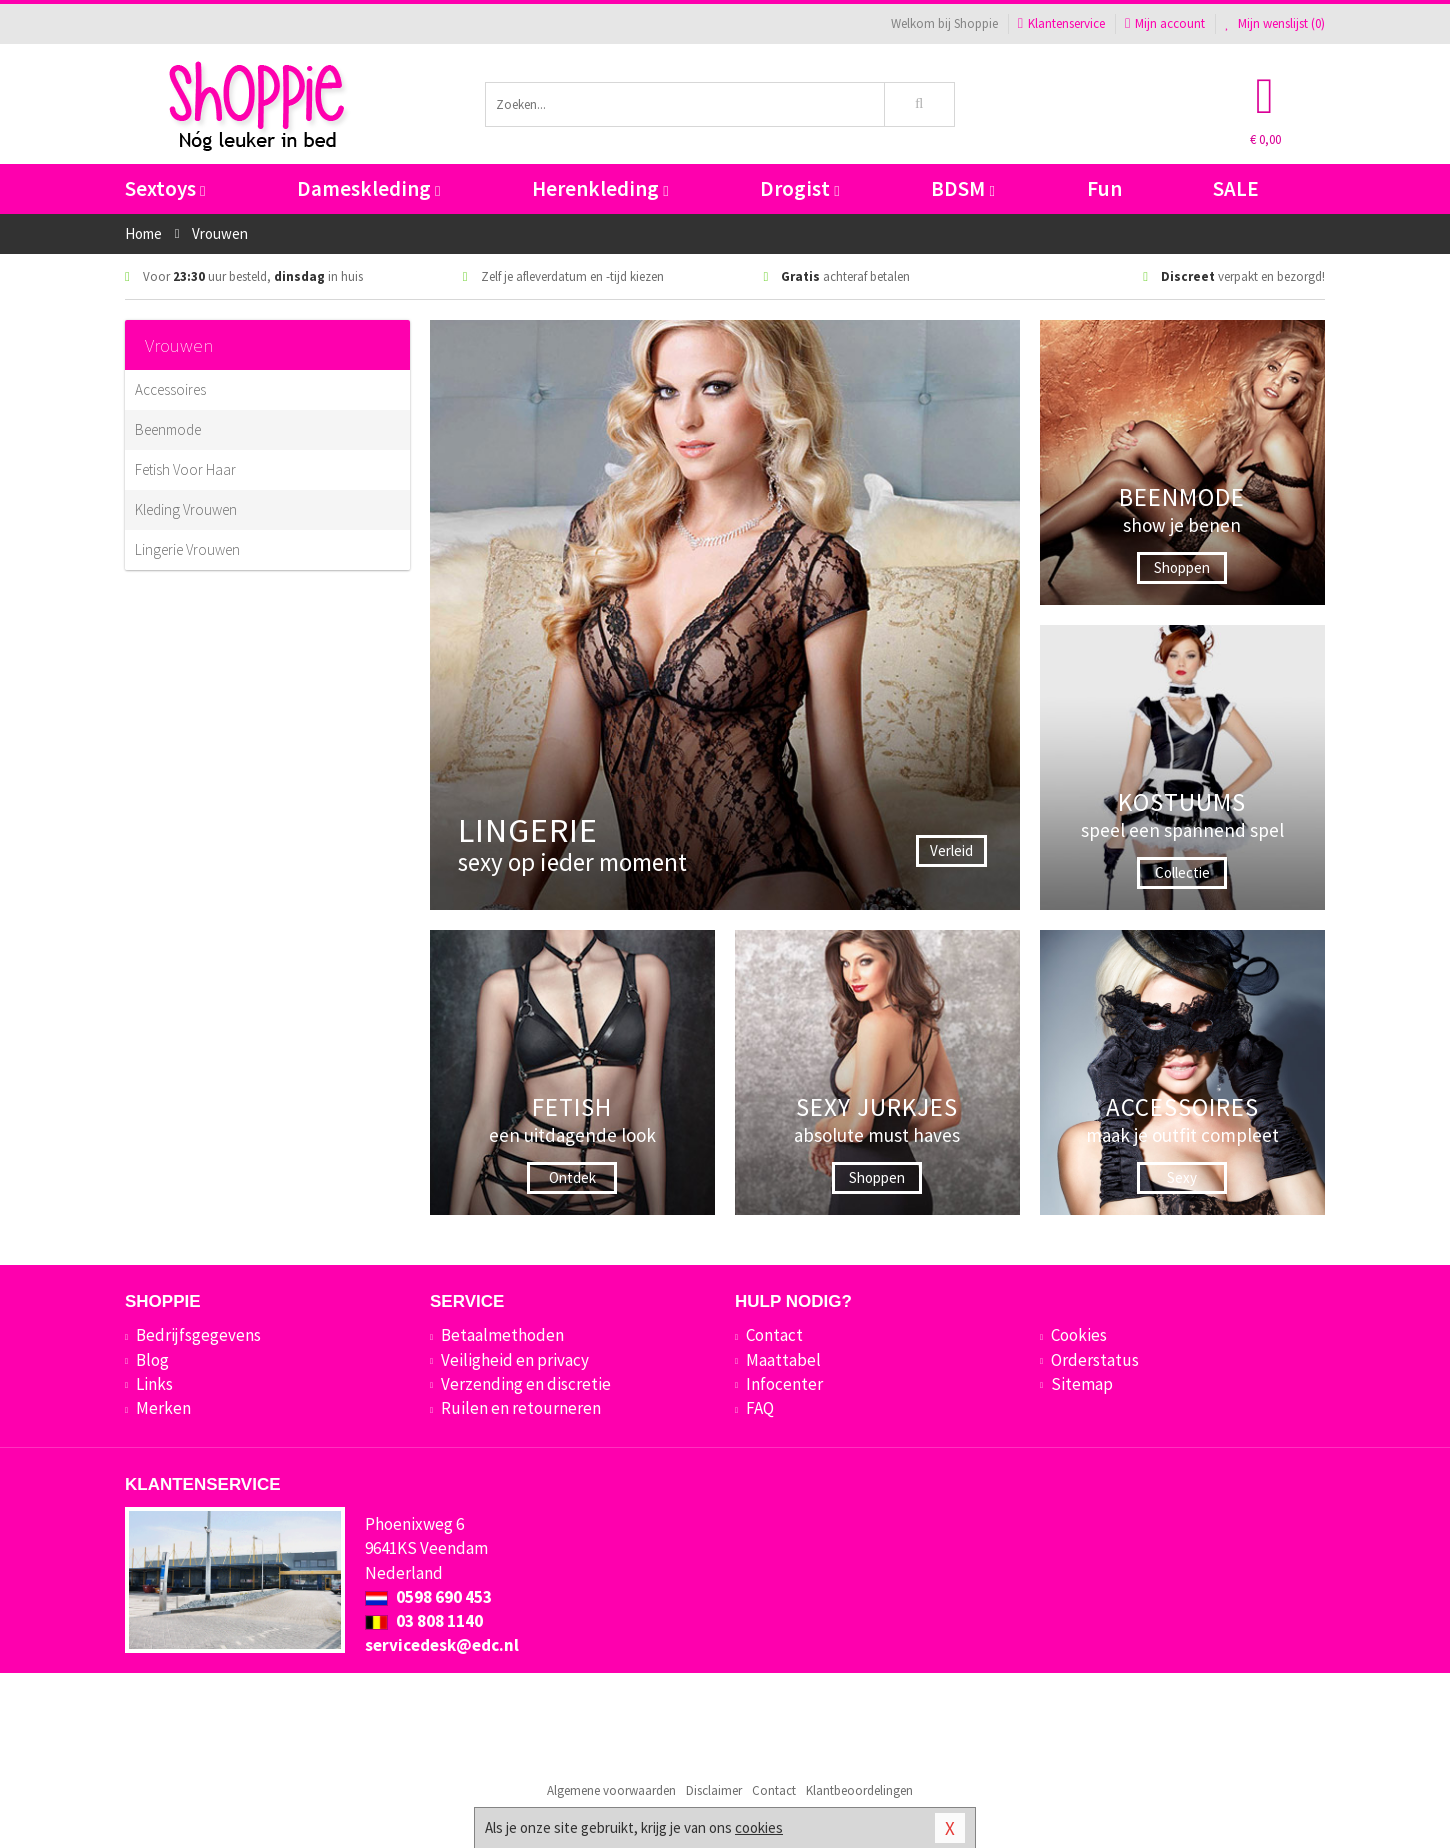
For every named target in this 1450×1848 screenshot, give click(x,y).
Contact (774, 1335)
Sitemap (1082, 1384)
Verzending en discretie (526, 1384)
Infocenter (784, 1384)
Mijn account (1165, 23)
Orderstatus (1095, 1360)
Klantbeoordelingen (859, 1790)
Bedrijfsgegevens (198, 1335)
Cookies (1079, 1335)
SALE (1236, 188)
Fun (1104, 188)
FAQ (760, 1408)
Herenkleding (600, 188)
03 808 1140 (424, 1621)
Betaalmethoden (502, 1335)
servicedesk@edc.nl (442, 1645)
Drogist (799, 188)
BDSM (962, 188)
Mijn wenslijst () (1275, 23)
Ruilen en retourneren (521, 1408)
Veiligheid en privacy (515, 1360)
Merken (163, 1408)
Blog (152, 1360)
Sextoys (165, 188)
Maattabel (783, 1360)
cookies (759, 1827)
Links (154, 1384)
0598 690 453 (428, 1597)
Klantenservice (1061, 23)
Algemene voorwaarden (611, 1790)
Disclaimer (714, 1790)
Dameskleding (368, 188)
